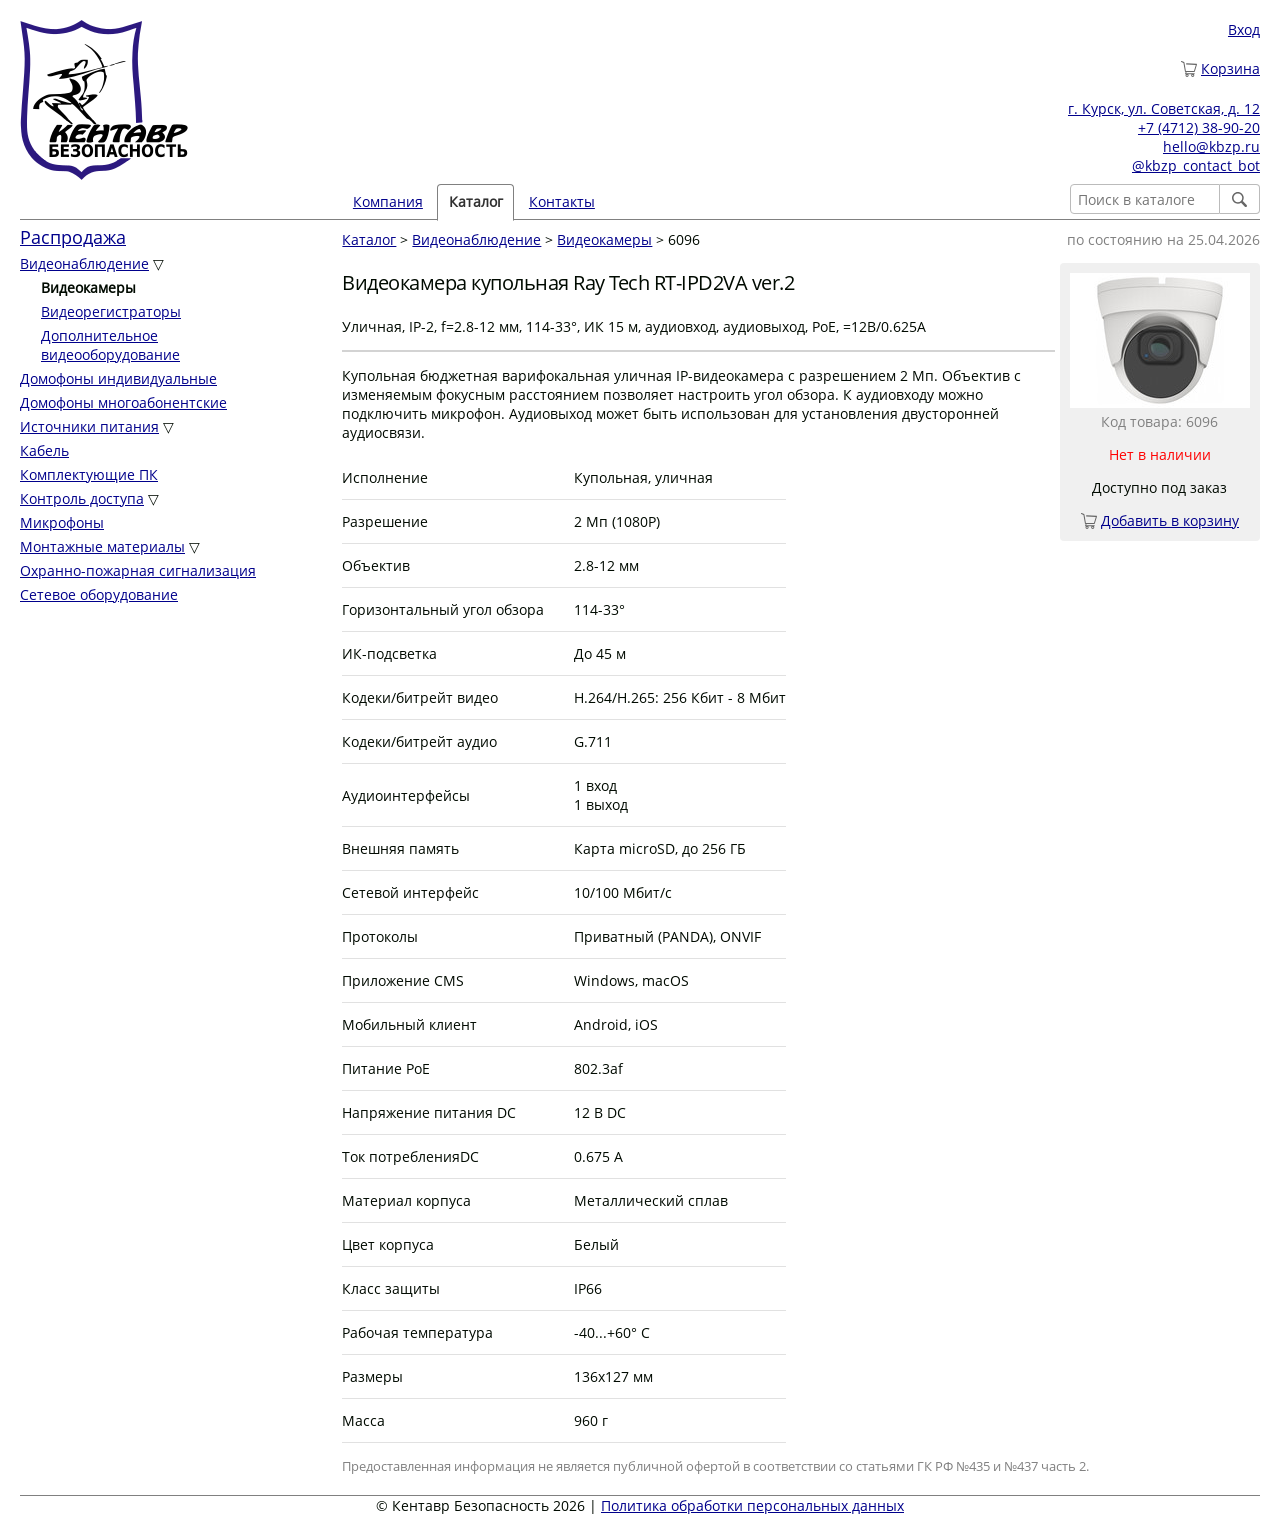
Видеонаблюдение (84, 263)
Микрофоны (62, 522)
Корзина (1230, 68)
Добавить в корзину (1170, 520)
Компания (388, 201)
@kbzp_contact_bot (1196, 165)
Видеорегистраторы (111, 311)
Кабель (44, 450)
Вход (1244, 29)
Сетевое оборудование (99, 594)
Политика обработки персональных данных (752, 1505)
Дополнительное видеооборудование (110, 345)
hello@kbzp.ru (1211, 146)
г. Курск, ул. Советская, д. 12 (1164, 108)
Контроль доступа (82, 498)
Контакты (562, 201)
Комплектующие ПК (89, 474)
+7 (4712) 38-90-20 (1199, 127)
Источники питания (89, 426)
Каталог (476, 201)
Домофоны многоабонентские (123, 402)
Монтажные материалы (102, 546)
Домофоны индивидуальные (118, 378)
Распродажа (73, 237)
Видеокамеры (604, 239)
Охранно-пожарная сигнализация (138, 570)
